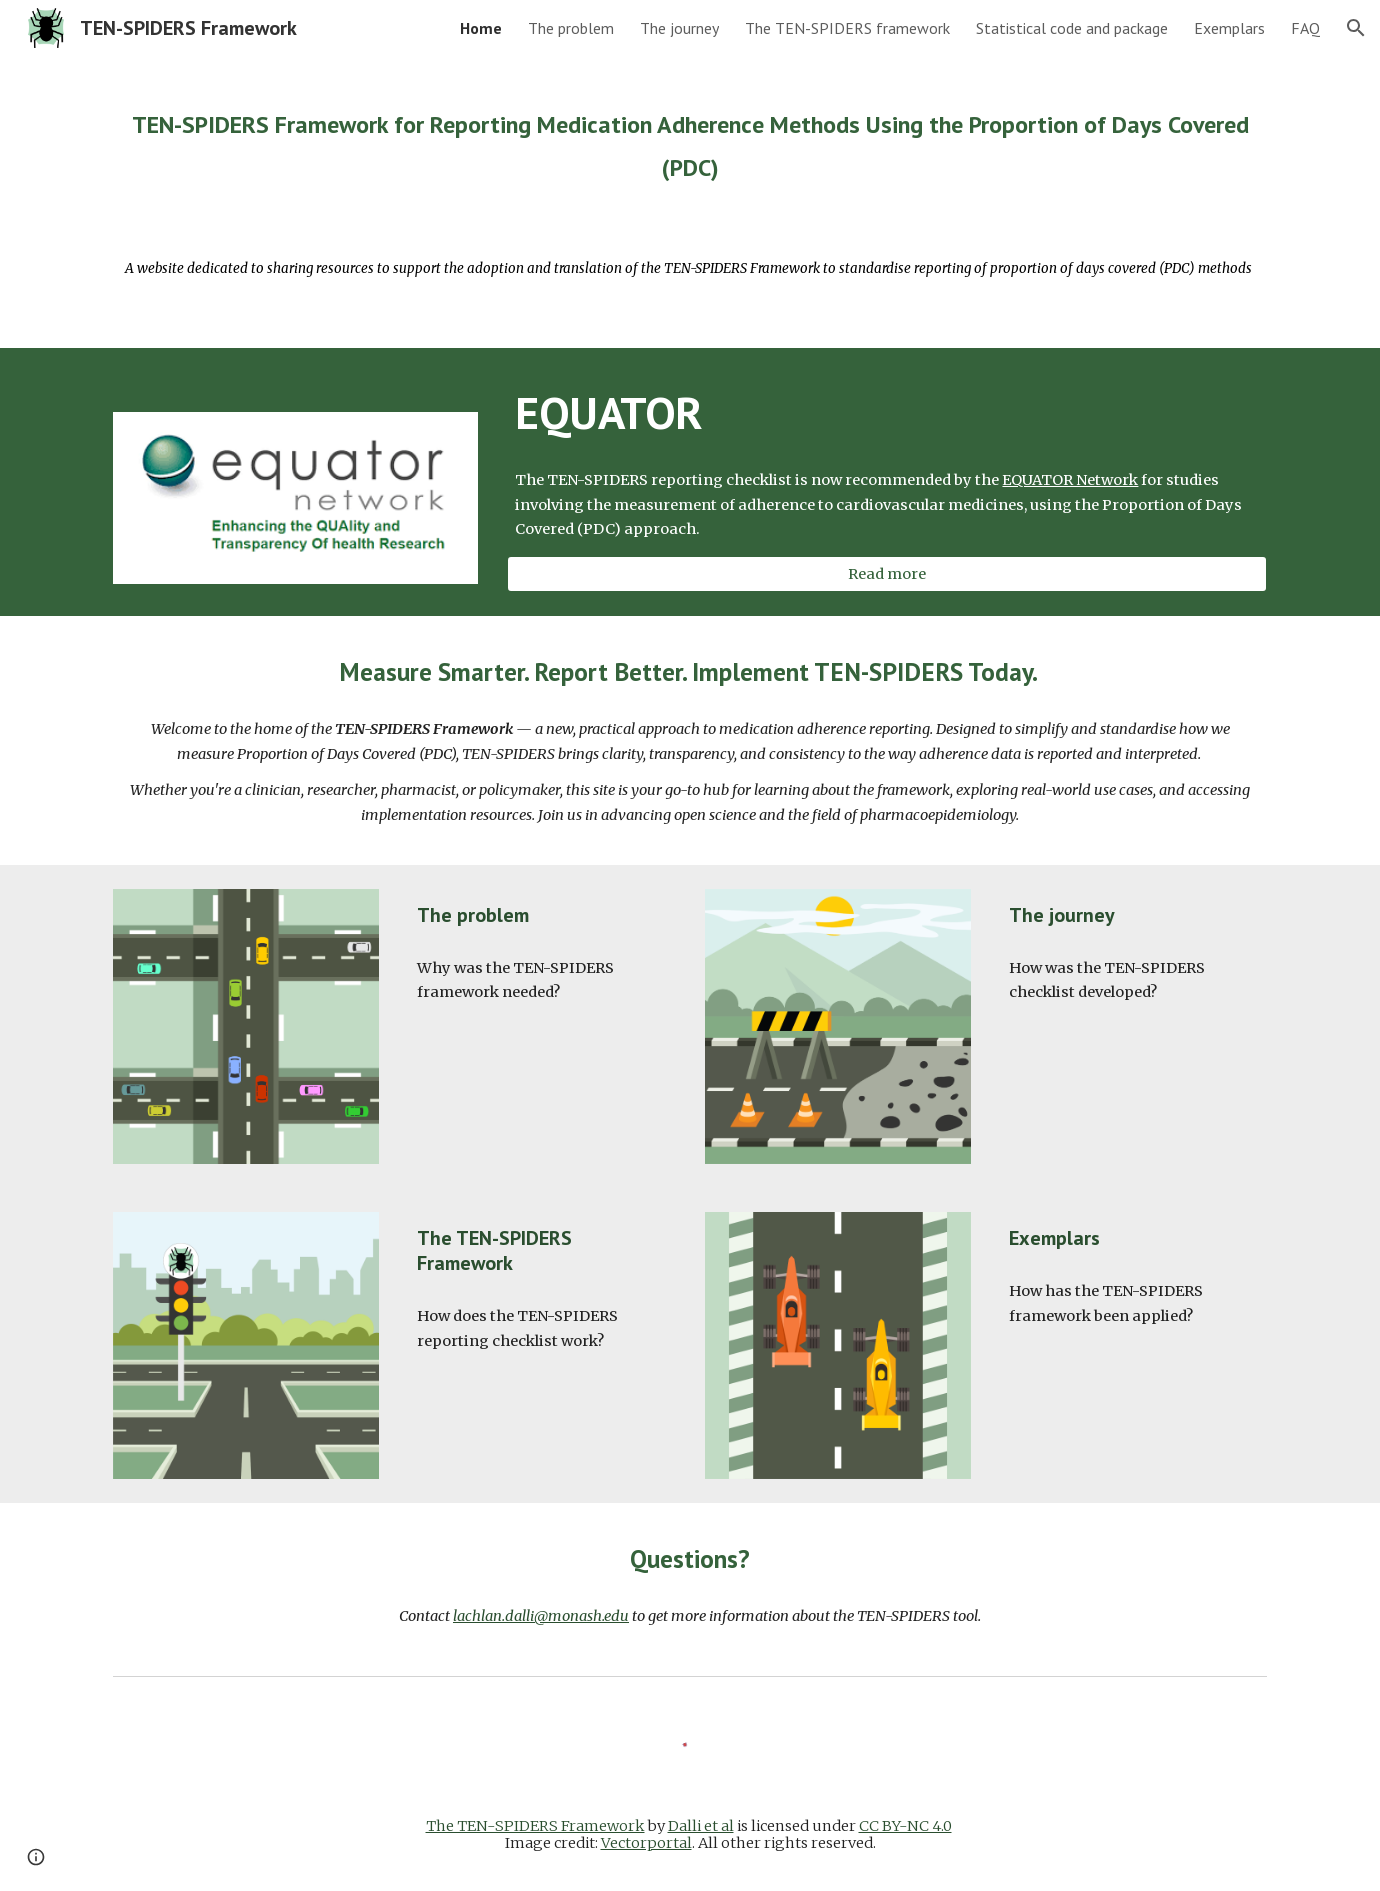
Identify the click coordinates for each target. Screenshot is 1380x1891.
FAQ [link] (1305, 28)
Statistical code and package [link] (1072, 28)
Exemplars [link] (1229, 28)
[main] (690, 141)
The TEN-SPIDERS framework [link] (847, 28)
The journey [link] (679, 28)
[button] (1356, 28)
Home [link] (481, 28)
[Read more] (887, 573)
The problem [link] (571, 28)
